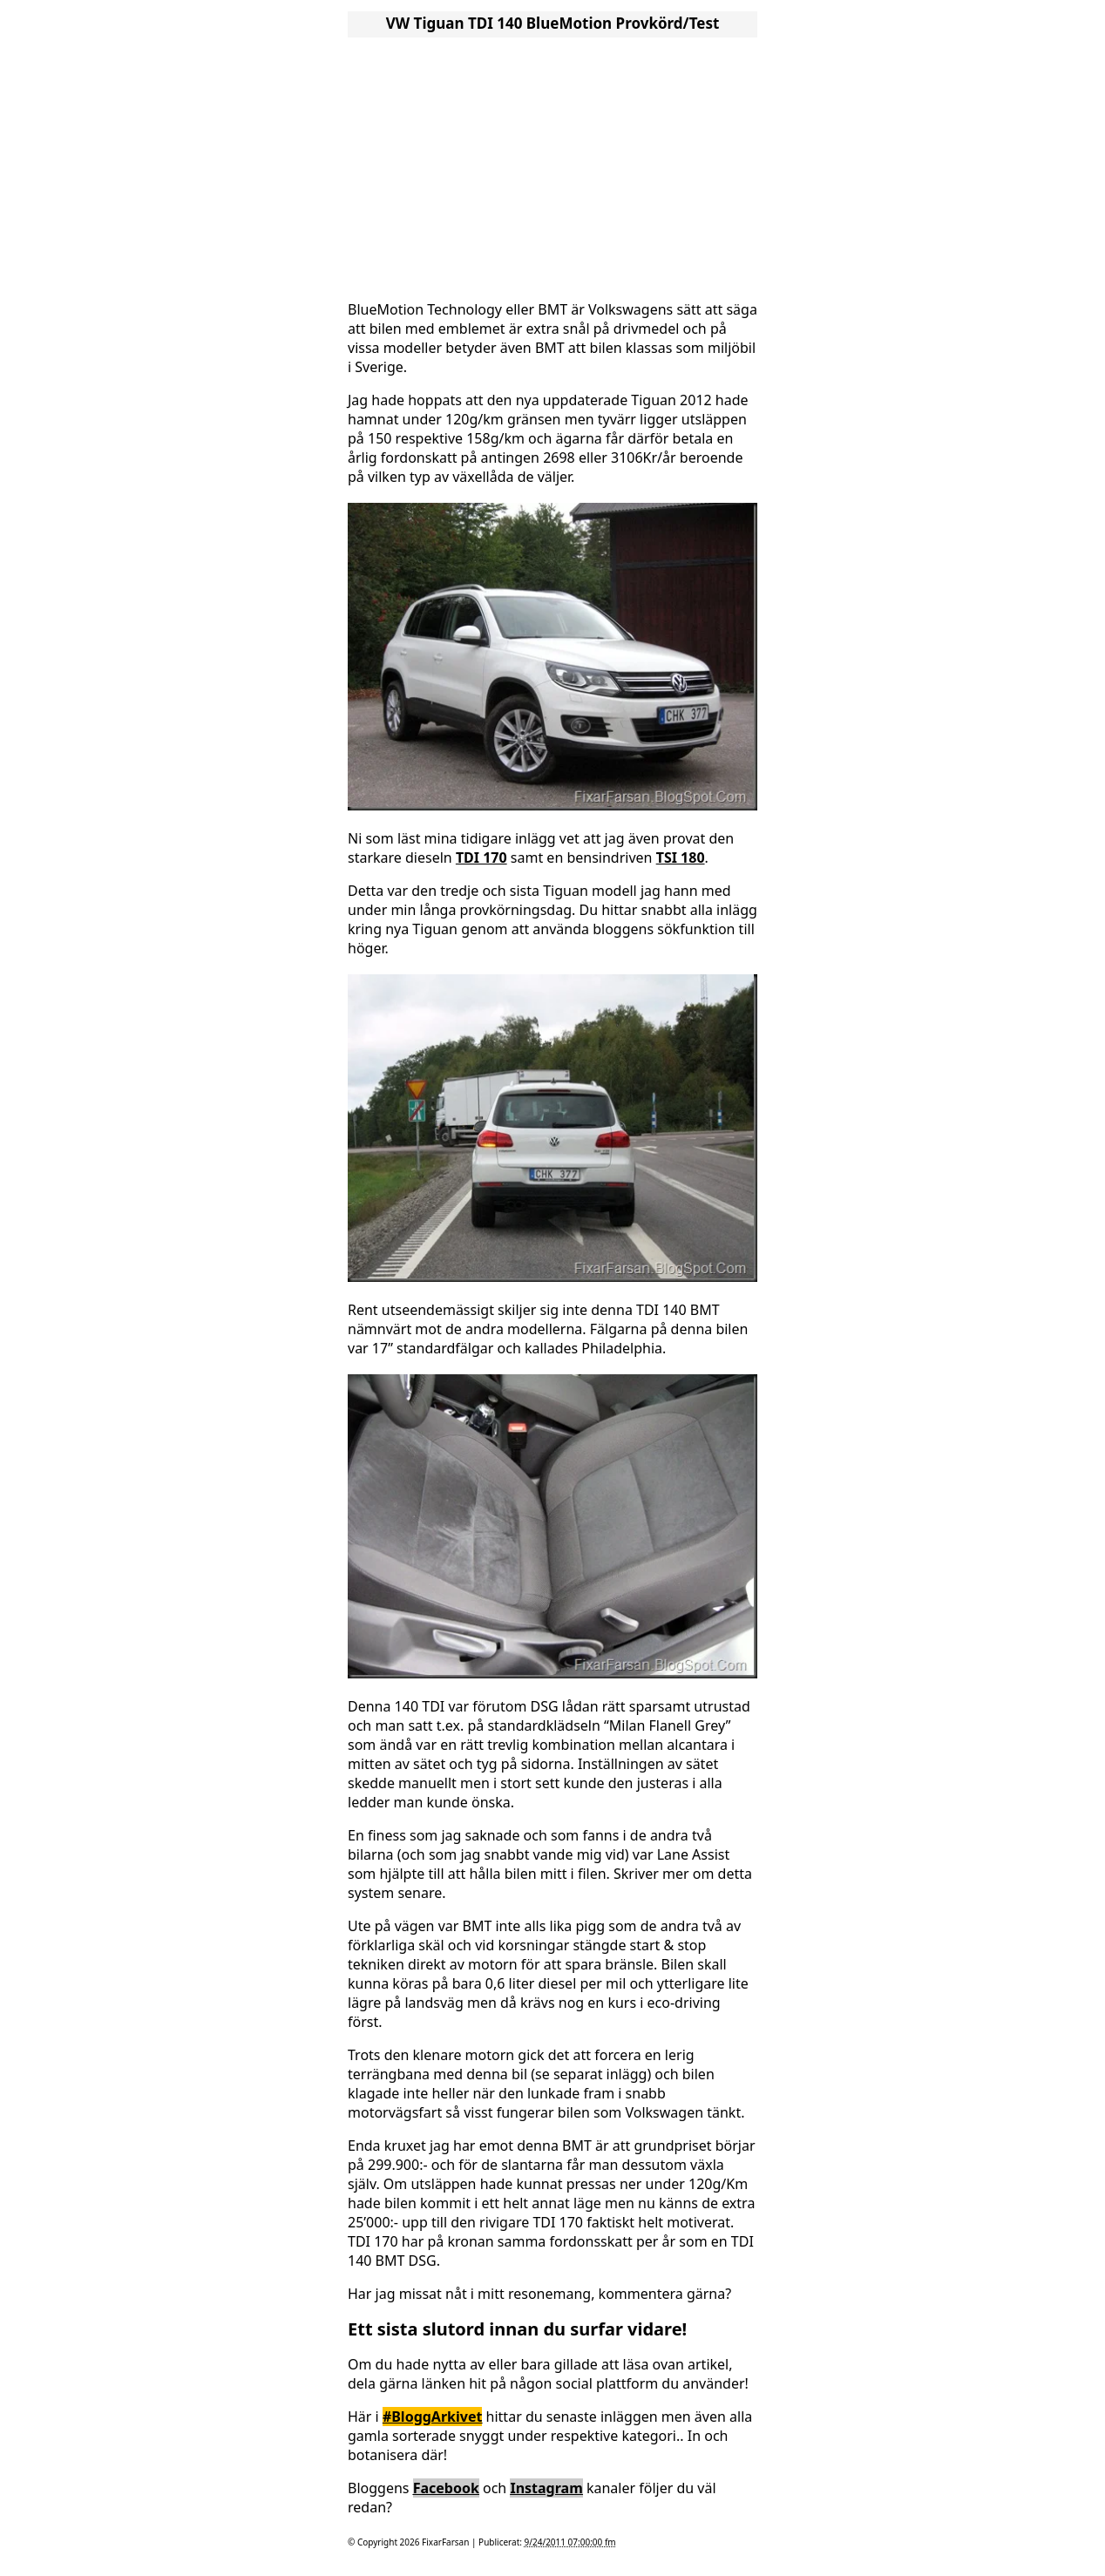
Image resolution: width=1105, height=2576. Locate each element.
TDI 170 (481, 857)
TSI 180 (680, 857)
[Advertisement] (552, 164)
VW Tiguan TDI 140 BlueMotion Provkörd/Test (553, 23)
